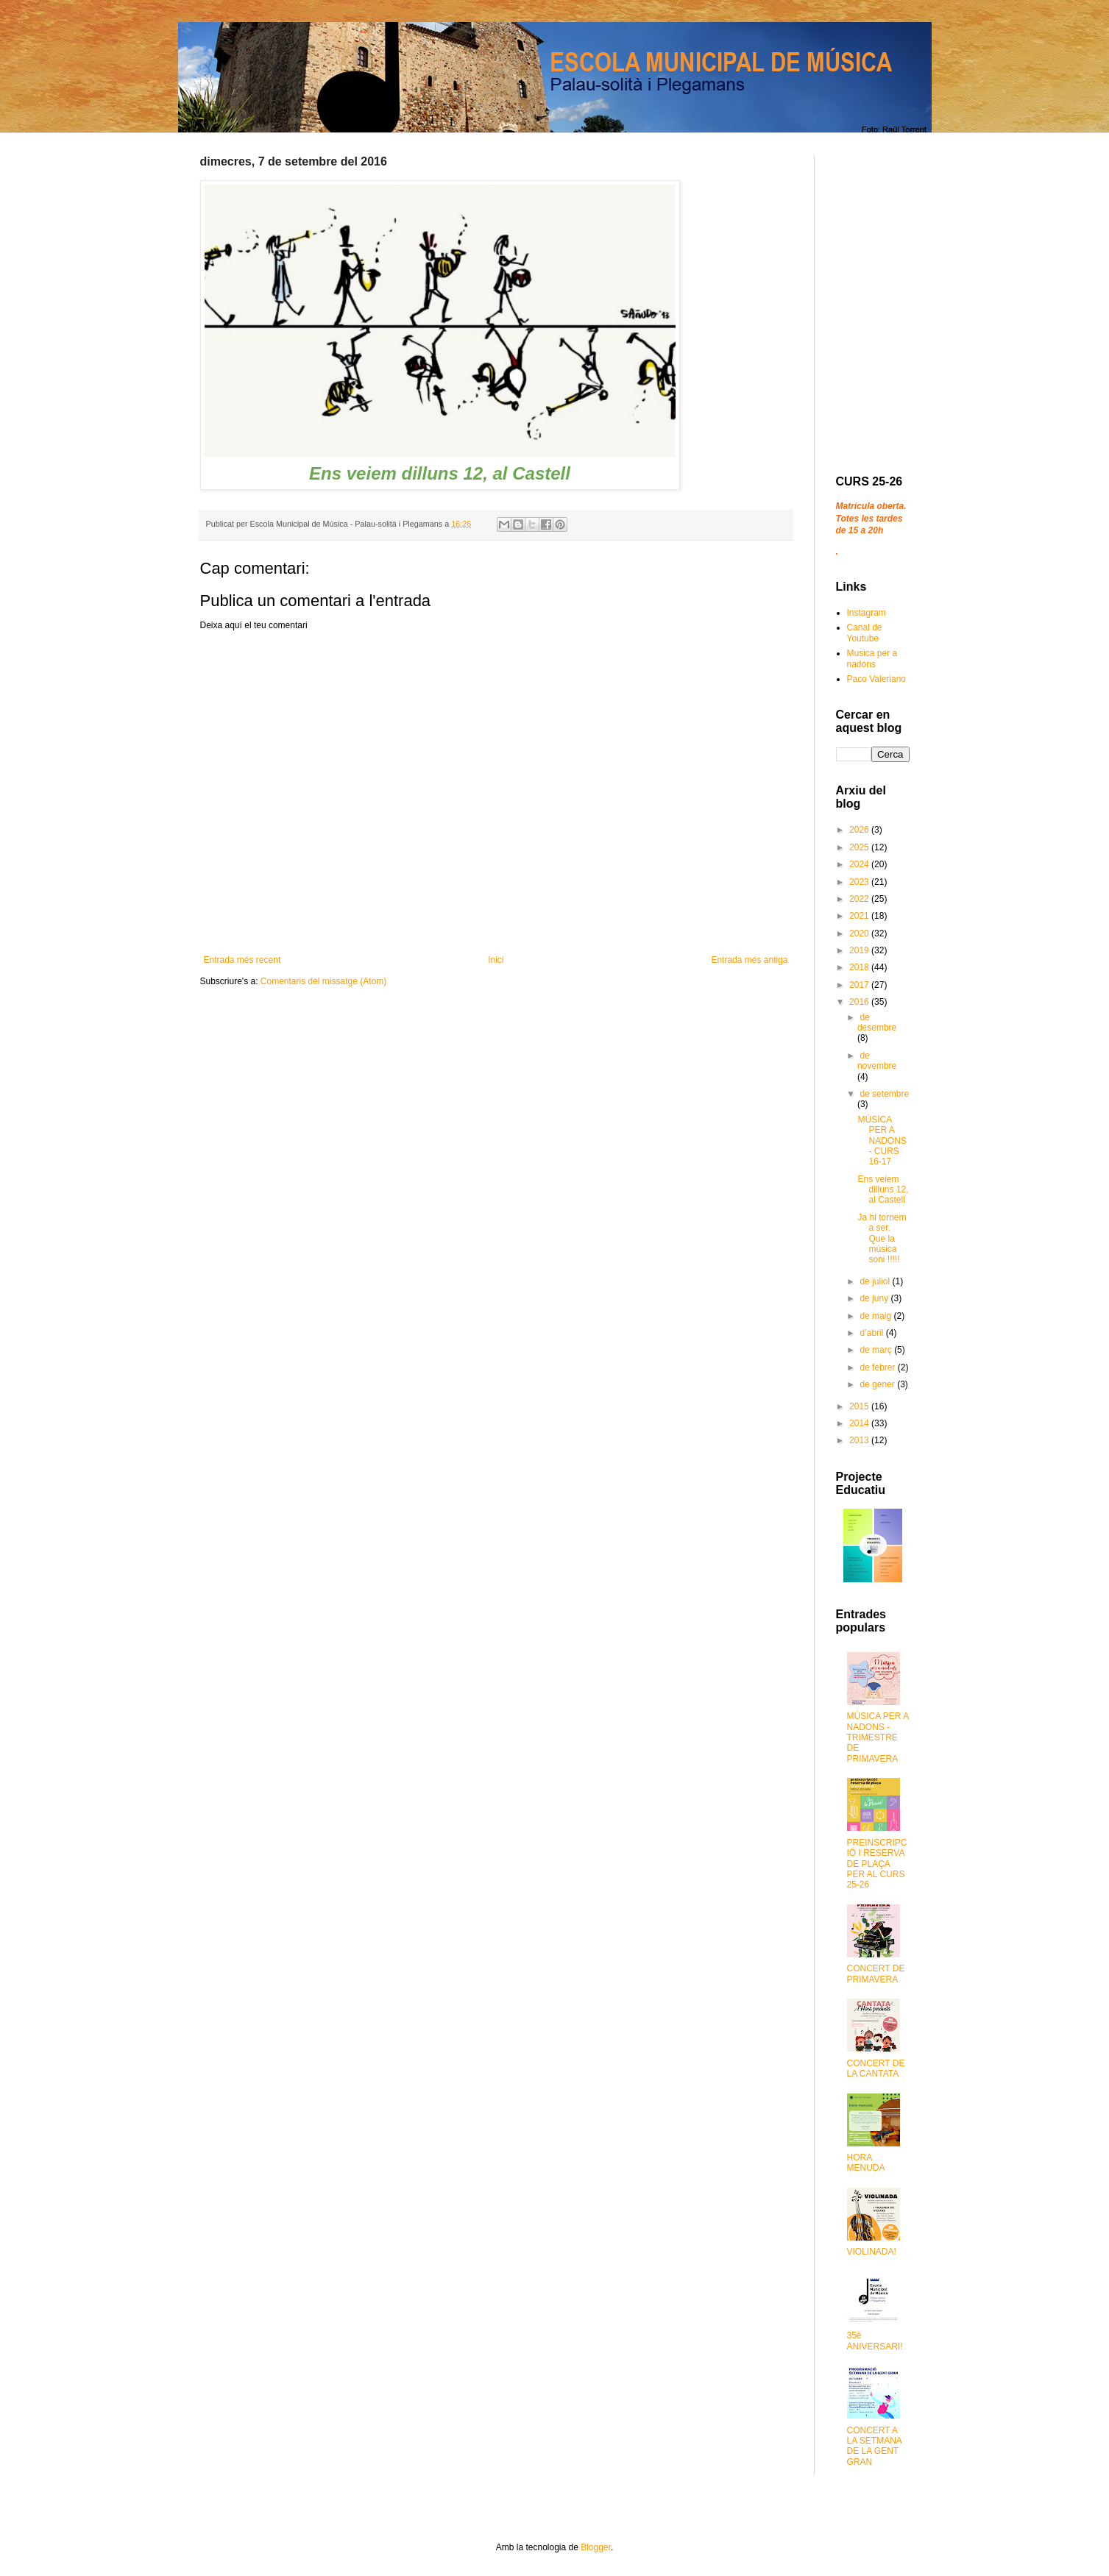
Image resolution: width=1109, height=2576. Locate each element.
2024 (860, 864)
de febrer (878, 1367)
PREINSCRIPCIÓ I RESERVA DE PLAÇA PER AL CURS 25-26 (877, 1863)
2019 (860, 950)
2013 (860, 1440)
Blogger (596, 2547)
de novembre (876, 1060)
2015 (860, 1406)
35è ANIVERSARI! (875, 2340)
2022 (860, 899)
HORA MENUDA (866, 2162)
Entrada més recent (242, 960)
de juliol (876, 1281)
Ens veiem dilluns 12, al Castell (882, 1190)
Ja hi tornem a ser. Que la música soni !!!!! (881, 1238)
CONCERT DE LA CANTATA (876, 2068)
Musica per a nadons (872, 658)
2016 (860, 1002)
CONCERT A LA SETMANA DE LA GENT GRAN (874, 2446)
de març (877, 1350)
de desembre (876, 1022)
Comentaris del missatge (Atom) (323, 981)
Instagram (866, 613)
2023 (860, 882)
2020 (860, 933)
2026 (860, 830)
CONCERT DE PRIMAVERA (876, 1973)
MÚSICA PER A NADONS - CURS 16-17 (881, 1140)
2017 (860, 985)
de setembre (884, 1094)
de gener (878, 1384)
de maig (876, 1316)
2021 (860, 916)
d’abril (872, 1333)
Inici (495, 960)
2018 (860, 967)
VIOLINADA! (871, 2251)
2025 (860, 847)
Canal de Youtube (864, 632)
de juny (875, 1298)
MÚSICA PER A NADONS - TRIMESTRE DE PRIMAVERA (878, 1737)
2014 (860, 1423)
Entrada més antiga (749, 960)
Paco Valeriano (877, 679)
